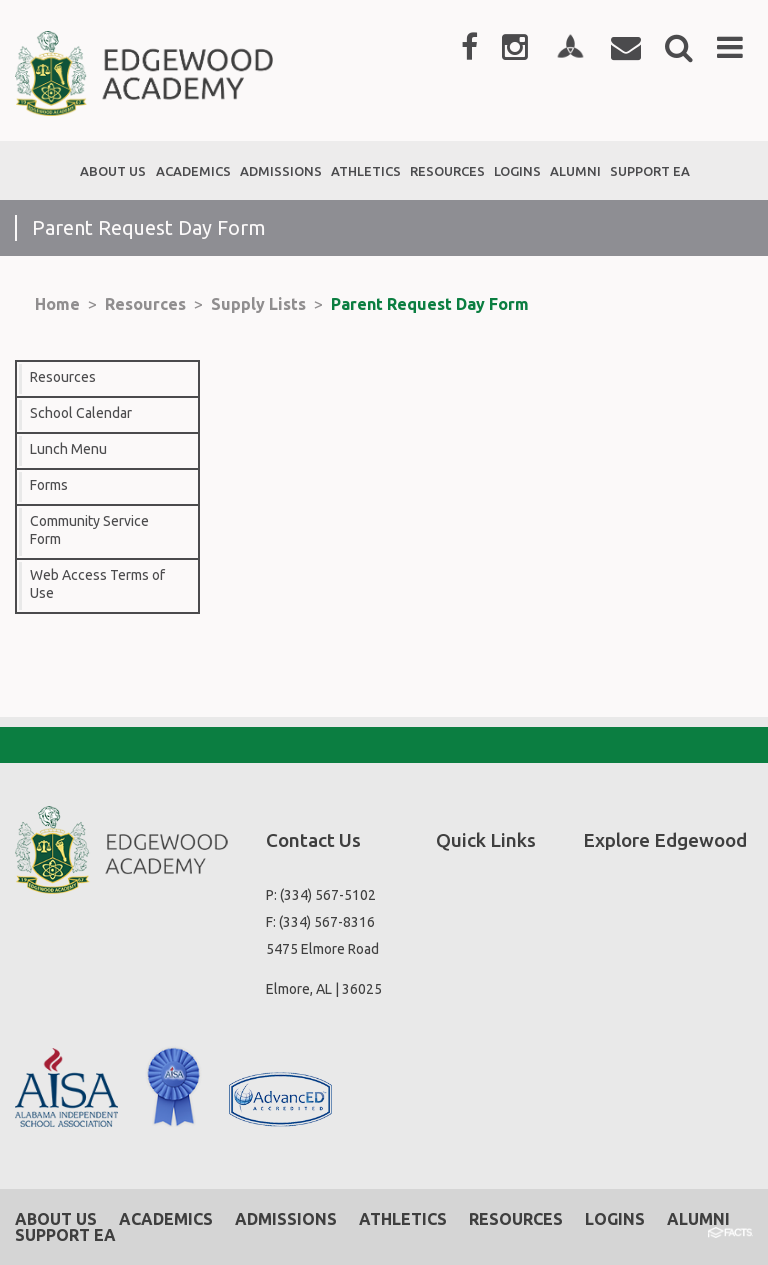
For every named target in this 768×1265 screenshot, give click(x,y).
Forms (49, 485)
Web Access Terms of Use (97, 584)
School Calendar (81, 413)
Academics (166, 1219)
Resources (145, 304)
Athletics (403, 1219)
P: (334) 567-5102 (321, 895)
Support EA (65, 1235)
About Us (56, 1219)
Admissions (286, 1219)
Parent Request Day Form (430, 304)
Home (57, 304)
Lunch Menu (68, 449)
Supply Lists (258, 304)
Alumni (698, 1219)
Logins (615, 1219)
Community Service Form (89, 530)
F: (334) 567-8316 (320, 922)
